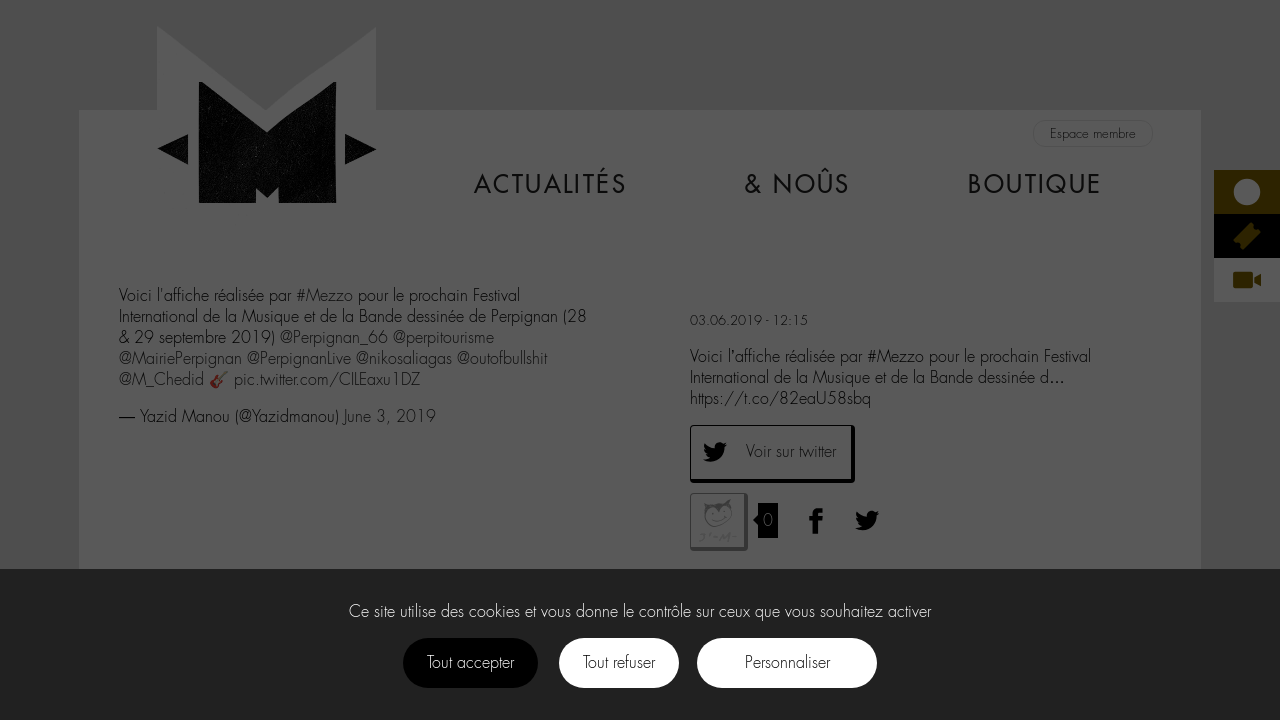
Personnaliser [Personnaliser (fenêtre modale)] (787, 662)
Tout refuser (619, 662)
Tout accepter (470, 662)
